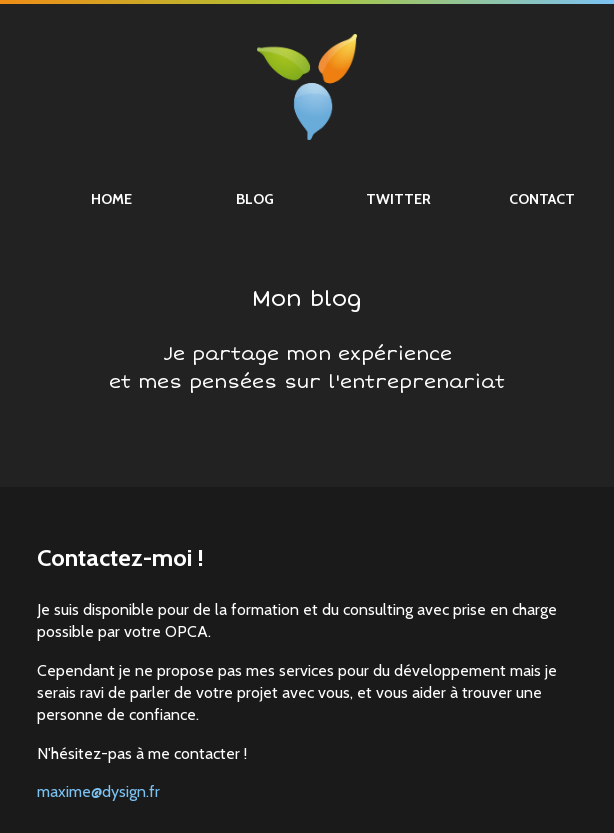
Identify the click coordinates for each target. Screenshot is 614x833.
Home (111, 199)
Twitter (398, 199)
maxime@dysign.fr (98, 791)
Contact (542, 199)
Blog (255, 199)
